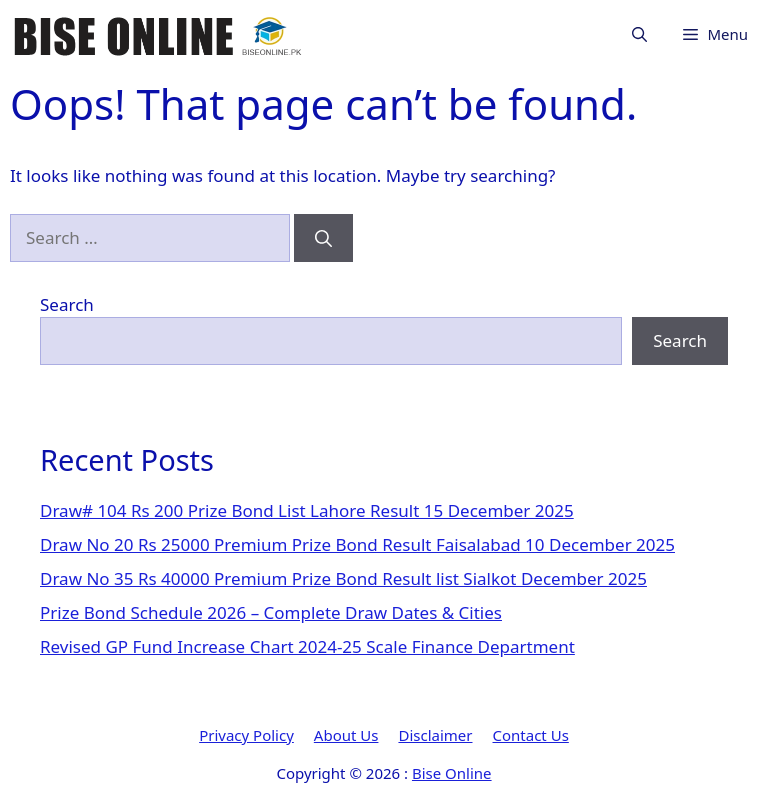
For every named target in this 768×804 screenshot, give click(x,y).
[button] (639, 34)
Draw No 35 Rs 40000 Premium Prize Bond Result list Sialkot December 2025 (343, 578)
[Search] (323, 238)
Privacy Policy (246, 735)
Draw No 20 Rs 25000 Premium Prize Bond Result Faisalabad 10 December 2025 (357, 544)
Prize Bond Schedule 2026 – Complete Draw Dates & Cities (271, 612)
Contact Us (531, 735)
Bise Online (452, 773)
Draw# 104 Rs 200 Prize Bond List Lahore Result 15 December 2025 (307, 510)
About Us (346, 735)
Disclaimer (435, 735)
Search (67, 304)
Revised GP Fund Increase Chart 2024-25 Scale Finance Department (307, 646)
